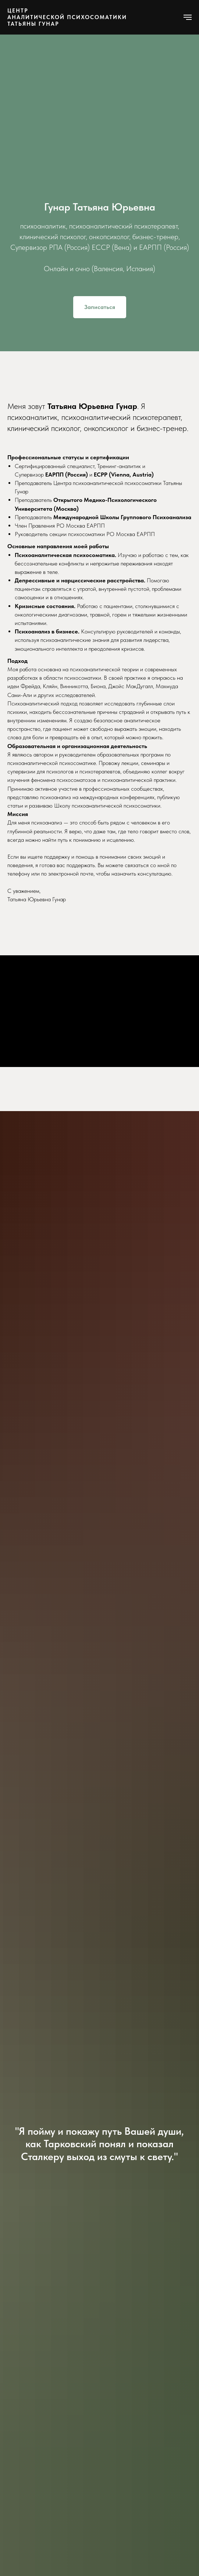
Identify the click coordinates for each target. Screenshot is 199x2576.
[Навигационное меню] (188, 17)
